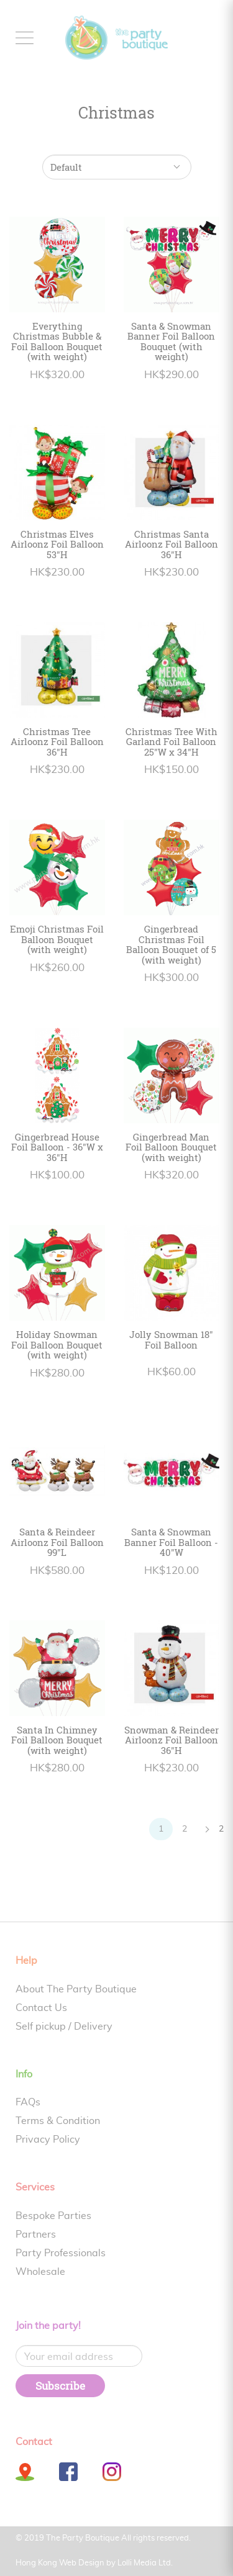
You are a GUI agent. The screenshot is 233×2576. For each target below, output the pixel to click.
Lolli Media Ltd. (145, 2563)
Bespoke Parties (53, 2216)
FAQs (28, 2102)
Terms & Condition (58, 2121)
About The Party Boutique (76, 1989)
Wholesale (40, 2272)
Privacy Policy (48, 2139)
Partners (36, 2234)
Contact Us (41, 2008)
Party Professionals (61, 2253)
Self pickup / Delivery (64, 2026)
